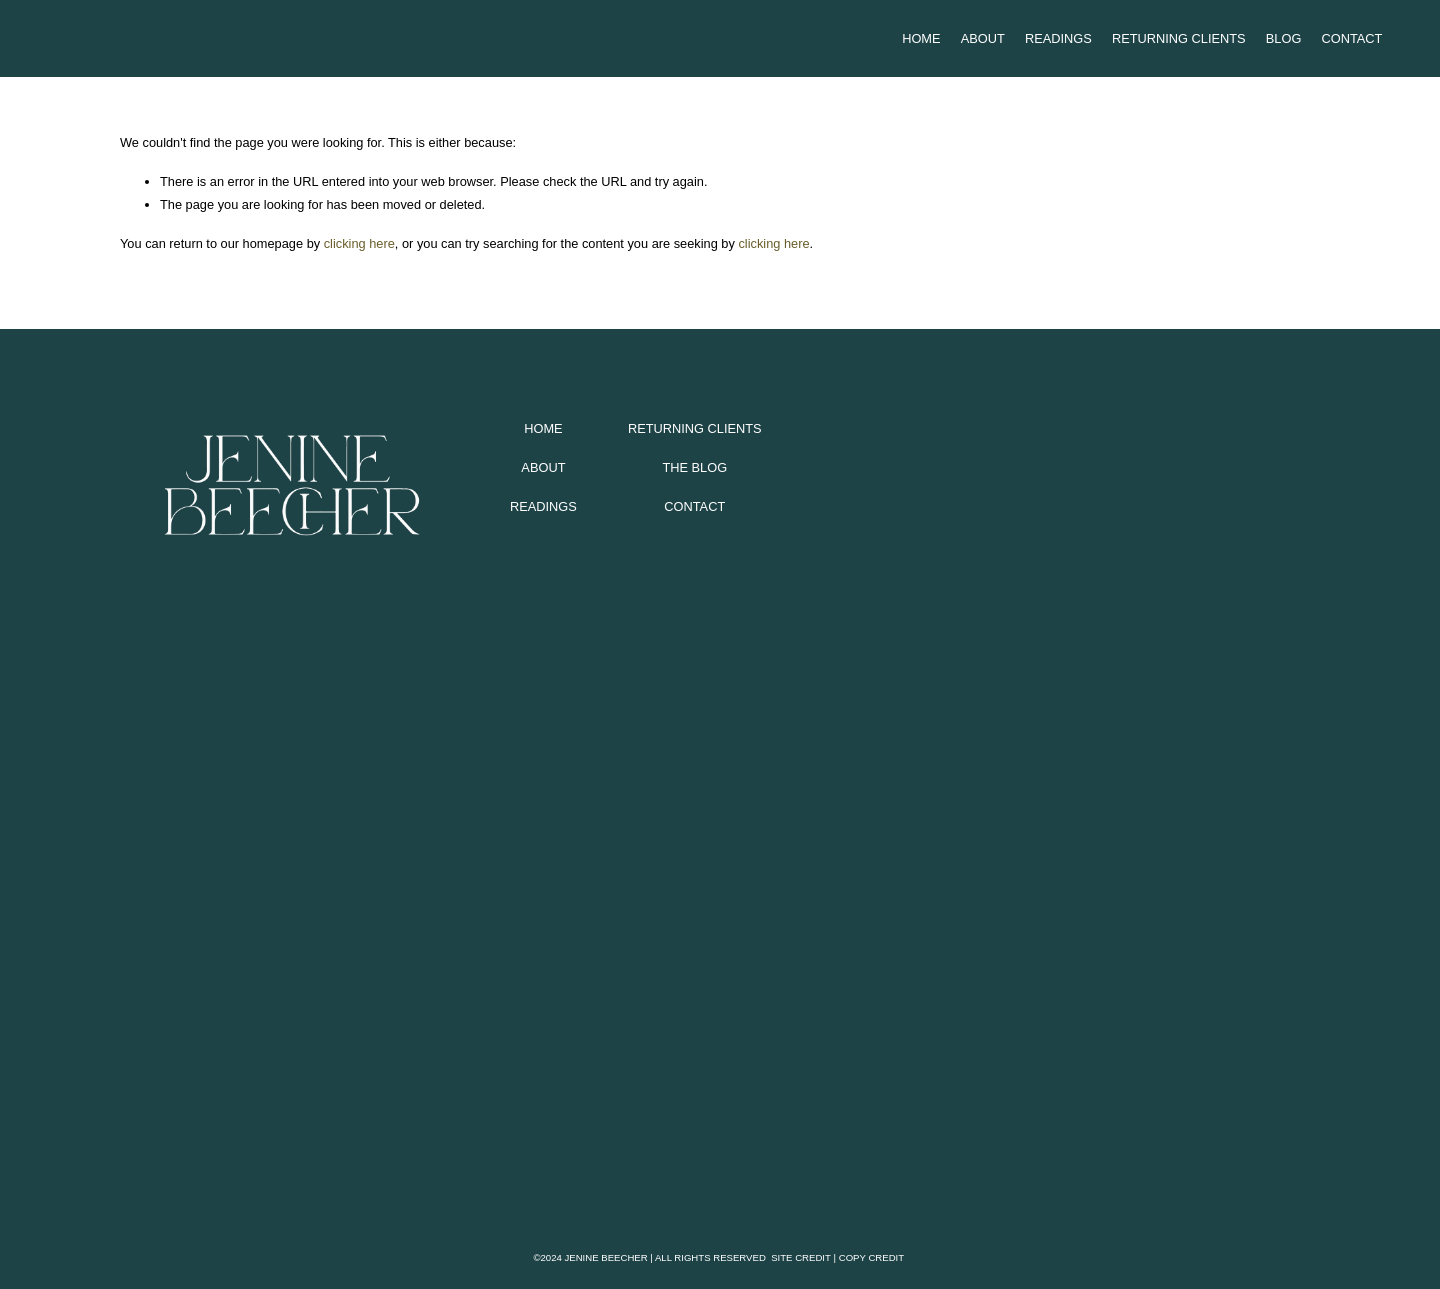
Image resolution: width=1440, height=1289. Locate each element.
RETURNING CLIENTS (695, 428)
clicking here (359, 243)
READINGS (543, 506)
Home (921, 38)
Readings (1058, 38)
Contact (1352, 38)
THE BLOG (694, 467)
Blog (1284, 38)
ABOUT (543, 467)
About (983, 38)
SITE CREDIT (801, 1257)
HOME (543, 428)
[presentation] (270, 788)
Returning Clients (1179, 38)
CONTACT (694, 506)
